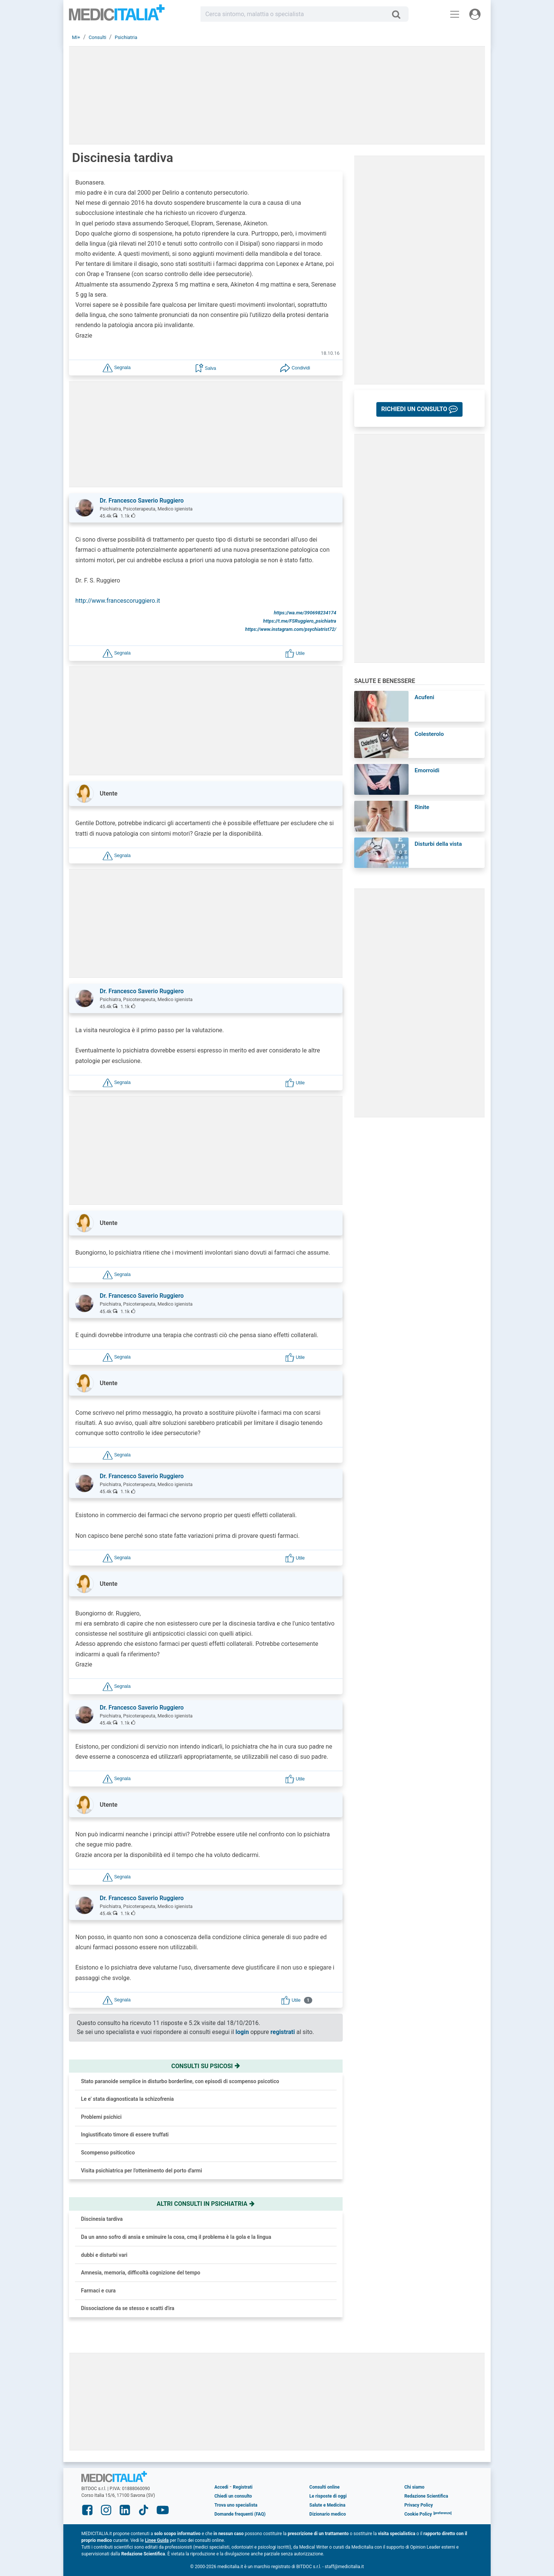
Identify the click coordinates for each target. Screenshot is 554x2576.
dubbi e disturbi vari (104, 2255)
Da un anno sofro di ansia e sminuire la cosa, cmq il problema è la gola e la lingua (176, 2237)
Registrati (242, 2487)
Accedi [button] (221, 2487)
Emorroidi (427, 770)
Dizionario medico (327, 2514)
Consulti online (324, 2487)
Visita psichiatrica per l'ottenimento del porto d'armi (141, 2171)
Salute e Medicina (327, 2505)
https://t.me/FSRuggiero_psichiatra (299, 621)
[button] (116, 367)
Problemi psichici (101, 2117)
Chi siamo (414, 2487)
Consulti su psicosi (205, 2066)
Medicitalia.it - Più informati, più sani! (117, 15)
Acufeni (424, 697)
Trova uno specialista (236, 2505)
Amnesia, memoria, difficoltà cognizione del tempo (140, 2273)
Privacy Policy (418, 2505)
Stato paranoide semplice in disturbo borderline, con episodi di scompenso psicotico (180, 2081)
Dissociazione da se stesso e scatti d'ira (127, 2308)
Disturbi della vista (438, 844)
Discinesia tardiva (102, 2219)
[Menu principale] (455, 14)
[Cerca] (399, 14)
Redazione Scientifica (426, 2496)
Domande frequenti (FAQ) (239, 2514)
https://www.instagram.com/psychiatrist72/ (290, 629)
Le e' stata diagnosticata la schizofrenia (127, 2099)
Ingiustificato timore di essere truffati (125, 2135)
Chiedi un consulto (233, 2496)
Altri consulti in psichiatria (206, 2203)
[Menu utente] (475, 14)
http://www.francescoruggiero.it (117, 600)
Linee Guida (157, 2540)
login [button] (242, 2032)
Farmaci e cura (98, 2291)
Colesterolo (429, 734)
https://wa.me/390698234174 (305, 612)
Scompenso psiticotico (108, 2153)
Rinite (422, 807)
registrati (283, 2032)
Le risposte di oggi (327, 2496)
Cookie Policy (418, 2514)
